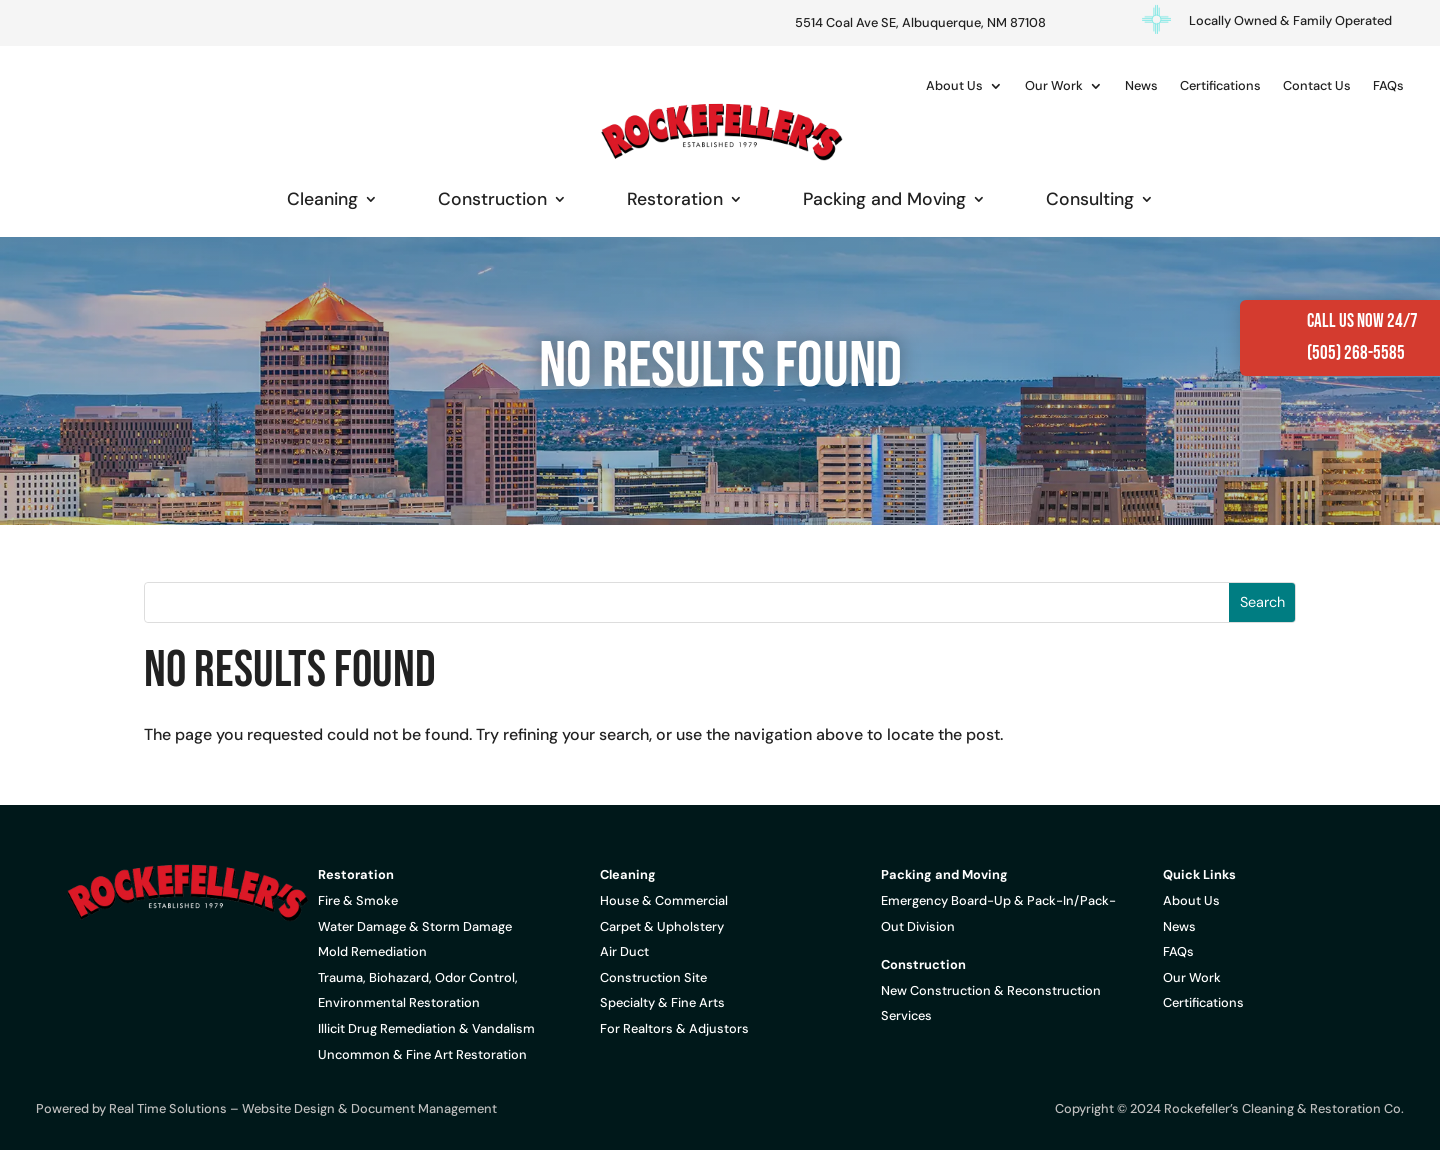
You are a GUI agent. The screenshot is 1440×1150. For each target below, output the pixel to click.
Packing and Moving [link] (884, 199)
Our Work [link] (1054, 85)
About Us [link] (954, 85)
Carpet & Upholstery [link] (662, 926)
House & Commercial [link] (664, 900)
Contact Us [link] (1317, 85)
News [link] (1141, 85)
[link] (720, 131)
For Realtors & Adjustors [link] (674, 1028)
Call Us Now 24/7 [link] (1362, 321)
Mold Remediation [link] (372, 951)
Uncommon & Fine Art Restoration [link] (422, 1054)
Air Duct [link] (624, 951)
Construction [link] (492, 199)
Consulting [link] (1090, 199)
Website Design (288, 1108)
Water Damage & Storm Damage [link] (415, 926)
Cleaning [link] (322, 199)
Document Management (424, 1108)
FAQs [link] (1388, 85)
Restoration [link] (675, 199)
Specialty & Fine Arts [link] (662, 1002)
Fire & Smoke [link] (358, 900)
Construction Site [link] (653, 977)
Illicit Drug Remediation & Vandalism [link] (426, 1028)
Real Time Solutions (168, 1108)
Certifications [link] (1220, 85)
